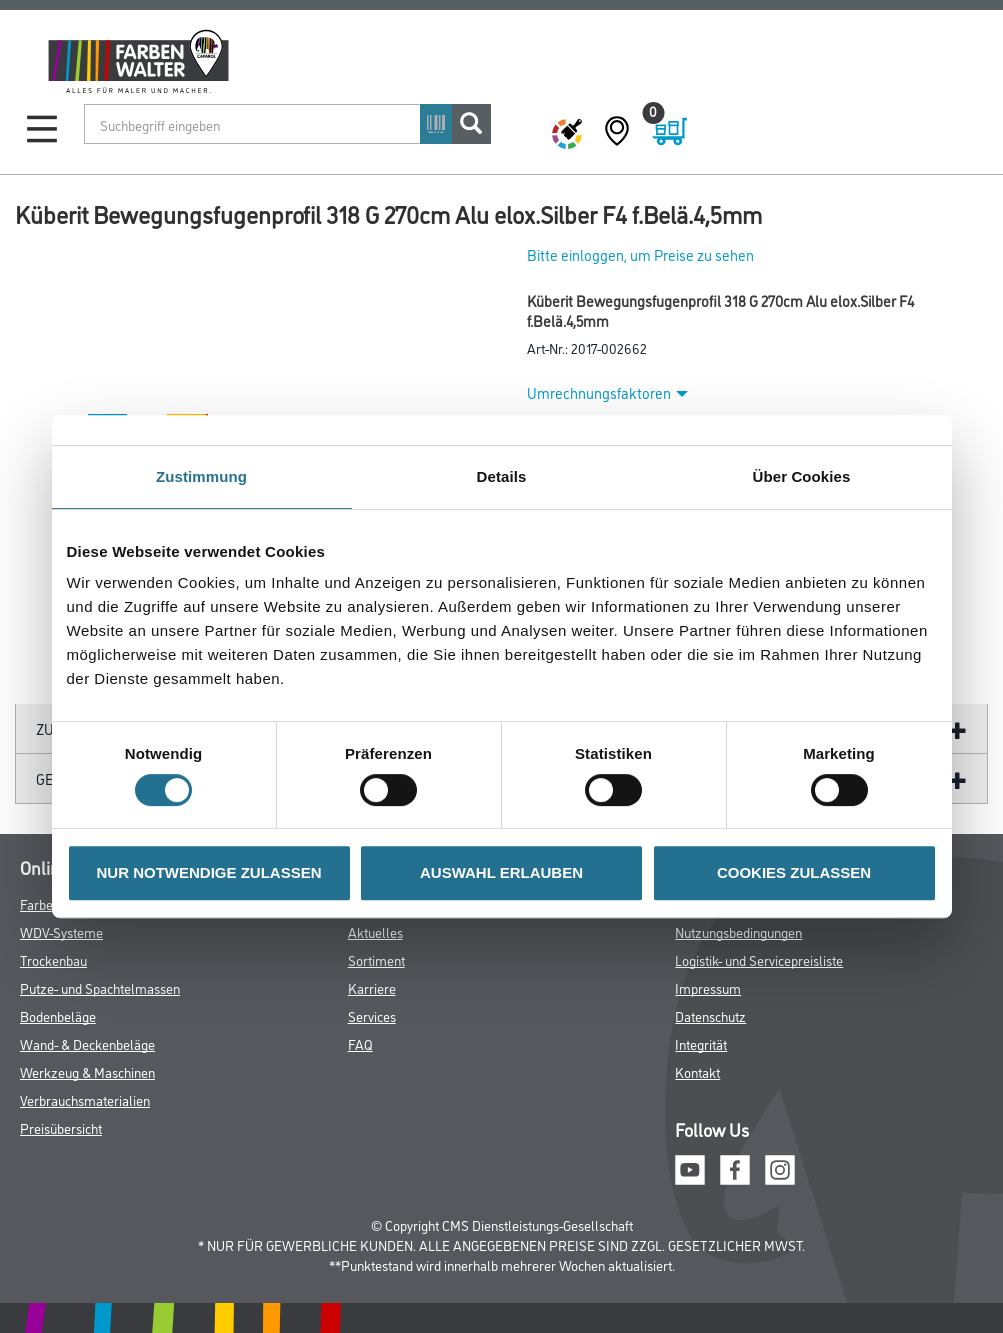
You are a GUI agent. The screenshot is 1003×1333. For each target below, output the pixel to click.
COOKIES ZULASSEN (794, 872)
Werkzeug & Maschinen (87, 1071)
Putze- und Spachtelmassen (100, 987)
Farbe (36, 903)
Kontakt (697, 1071)
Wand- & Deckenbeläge (87, 1043)
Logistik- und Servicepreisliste (759, 959)
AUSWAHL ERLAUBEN (501, 872)
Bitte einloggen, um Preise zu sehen (640, 254)
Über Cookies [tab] (802, 476)
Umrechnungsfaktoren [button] (607, 392)
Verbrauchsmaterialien (85, 1099)
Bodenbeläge (58, 1015)
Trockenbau (53, 959)
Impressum (708, 987)
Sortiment (376, 959)
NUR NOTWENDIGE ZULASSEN (209, 872)
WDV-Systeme (61, 931)
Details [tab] (502, 476)
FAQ (360, 1043)
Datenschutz (710, 1015)
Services (372, 1015)
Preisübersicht (61, 1127)
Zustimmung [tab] (201, 476)
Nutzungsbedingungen (738, 931)
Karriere (372, 987)
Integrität (701, 1043)
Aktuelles (375, 931)
